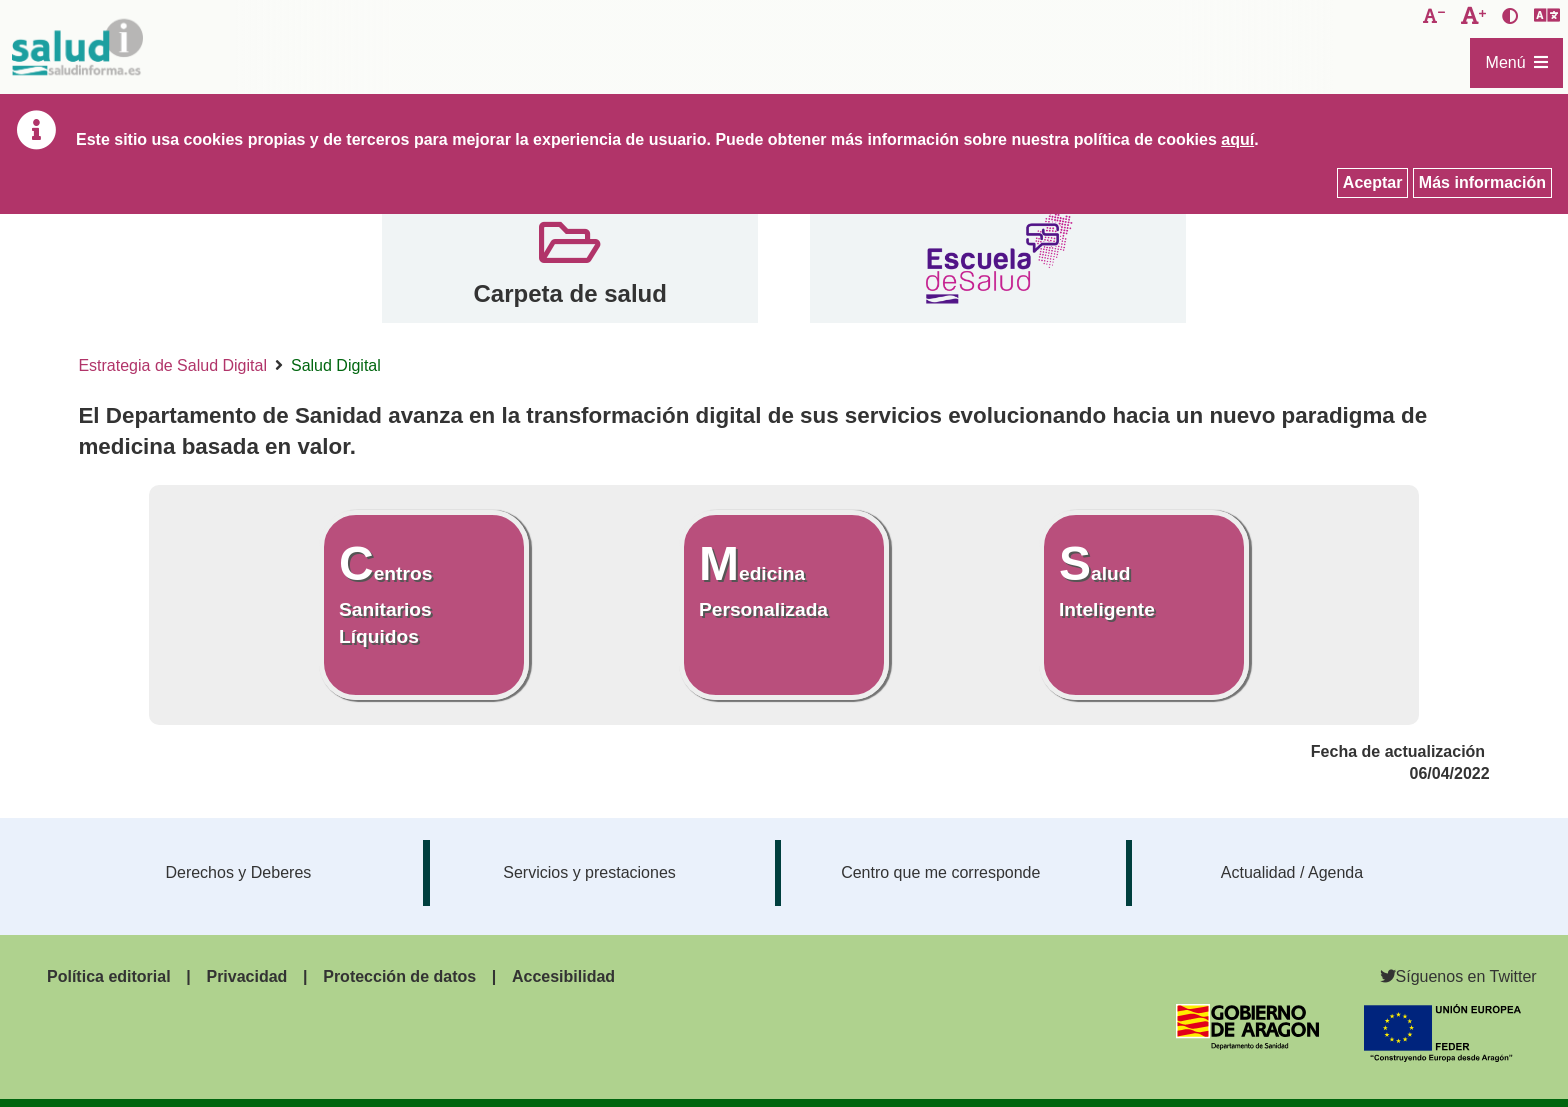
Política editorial (109, 976)
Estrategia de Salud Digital (172, 365)
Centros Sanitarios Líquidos (385, 592)
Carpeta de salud (569, 293)
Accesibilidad (563, 976)
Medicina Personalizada (763, 578)
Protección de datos (399, 976)
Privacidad (246, 976)
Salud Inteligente (1107, 578)
